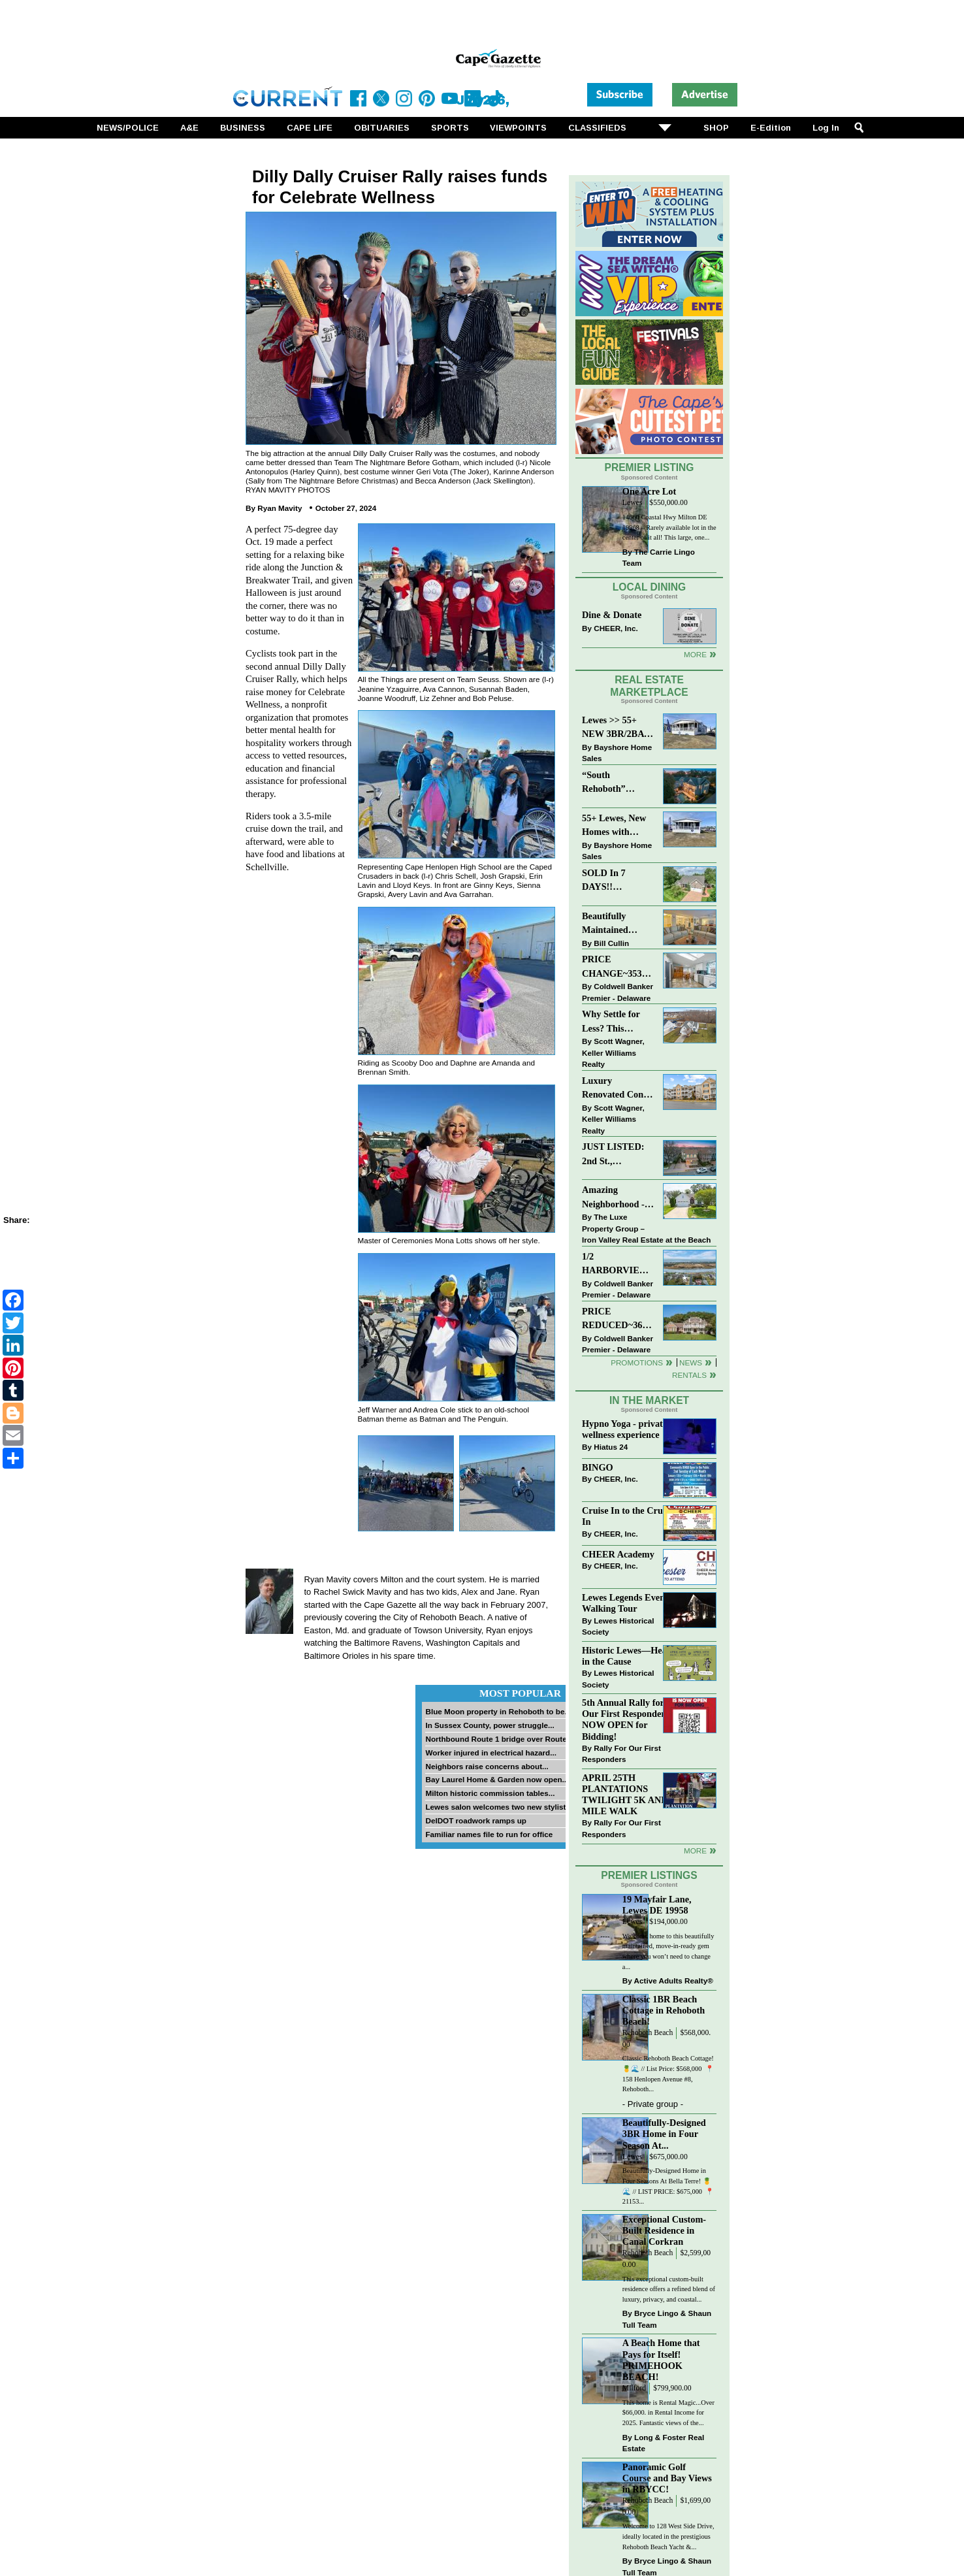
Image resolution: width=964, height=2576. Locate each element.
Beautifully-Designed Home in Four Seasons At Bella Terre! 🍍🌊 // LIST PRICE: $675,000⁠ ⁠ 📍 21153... (668, 2186)
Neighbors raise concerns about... (486, 1766)
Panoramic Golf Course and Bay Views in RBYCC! (667, 2478)
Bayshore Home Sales (617, 753)
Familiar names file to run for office (489, 1834)
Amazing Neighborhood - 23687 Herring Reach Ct (613, 1197)
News (690, 1362)
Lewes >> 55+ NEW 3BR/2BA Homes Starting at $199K (613, 728)
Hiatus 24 (611, 1447)
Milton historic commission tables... (489, 1793)
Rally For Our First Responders (621, 1754)
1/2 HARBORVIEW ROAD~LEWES (615, 1264)
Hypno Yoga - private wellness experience (624, 1429)
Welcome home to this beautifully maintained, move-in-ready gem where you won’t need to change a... (668, 1951)
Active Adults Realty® (673, 1980)
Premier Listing (649, 467)
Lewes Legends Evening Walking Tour (629, 1603)
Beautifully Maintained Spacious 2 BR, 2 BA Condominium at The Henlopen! (618, 924)
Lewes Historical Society (618, 1626)
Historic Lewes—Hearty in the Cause (630, 1656)
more (695, 1850)
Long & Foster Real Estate (663, 2443)
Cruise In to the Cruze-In (628, 1516)
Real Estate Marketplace (649, 686)
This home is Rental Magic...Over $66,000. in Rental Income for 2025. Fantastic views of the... (668, 2412)
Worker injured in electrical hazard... (490, 1752)
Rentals (689, 1375)
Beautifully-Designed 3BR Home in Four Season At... (664, 2133)
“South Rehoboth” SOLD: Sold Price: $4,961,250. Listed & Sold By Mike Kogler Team (617, 783)
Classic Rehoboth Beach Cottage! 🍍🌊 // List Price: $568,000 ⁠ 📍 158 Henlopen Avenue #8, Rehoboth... (668, 2074)
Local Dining (649, 587)
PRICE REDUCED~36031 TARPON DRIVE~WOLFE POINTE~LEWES (618, 1319)
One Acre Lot (649, 491)
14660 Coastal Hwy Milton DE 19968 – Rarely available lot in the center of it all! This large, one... (669, 527)
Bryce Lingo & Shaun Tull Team (666, 2319)
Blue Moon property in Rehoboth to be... (498, 1711)
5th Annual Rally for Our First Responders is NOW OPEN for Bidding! (629, 1719)
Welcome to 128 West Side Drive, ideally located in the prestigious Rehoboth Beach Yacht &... (668, 2536)
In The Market (649, 1400)
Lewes (632, 502)
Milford (634, 2388)
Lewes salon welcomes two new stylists (497, 1806)
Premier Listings (649, 1875)
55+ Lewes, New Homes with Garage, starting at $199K (614, 826)
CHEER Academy (618, 1554)
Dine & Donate (611, 615)
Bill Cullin (611, 943)
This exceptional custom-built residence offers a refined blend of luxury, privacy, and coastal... (668, 2289)
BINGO (597, 1467)
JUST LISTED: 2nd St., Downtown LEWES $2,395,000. (613, 1154)
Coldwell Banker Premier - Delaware (617, 992)
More (695, 654)
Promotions (637, 1362)
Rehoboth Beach (647, 2033)
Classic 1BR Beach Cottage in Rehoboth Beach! (663, 2010)
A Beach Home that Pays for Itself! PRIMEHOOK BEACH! (661, 2359)
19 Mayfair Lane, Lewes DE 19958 (657, 1905)
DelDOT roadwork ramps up (475, 1820)
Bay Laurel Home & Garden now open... (496, 1779)
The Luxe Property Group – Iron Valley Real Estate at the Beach (646, 1228)
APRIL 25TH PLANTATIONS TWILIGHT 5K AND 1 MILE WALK (628, 1794)
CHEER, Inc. (616, 628)
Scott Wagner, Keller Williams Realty (613, 1052)
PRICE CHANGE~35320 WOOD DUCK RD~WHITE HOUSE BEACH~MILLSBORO (618, 967)
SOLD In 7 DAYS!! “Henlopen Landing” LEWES (604, 881)
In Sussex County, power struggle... (489, 1725)
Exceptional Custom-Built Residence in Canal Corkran (664, 2230)
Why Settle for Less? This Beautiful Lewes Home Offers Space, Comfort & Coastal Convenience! (618, 1022)
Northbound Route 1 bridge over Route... (499, 1739)
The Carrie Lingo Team (658, 557)
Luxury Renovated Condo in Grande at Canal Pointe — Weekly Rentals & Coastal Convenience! (618, 1088)
